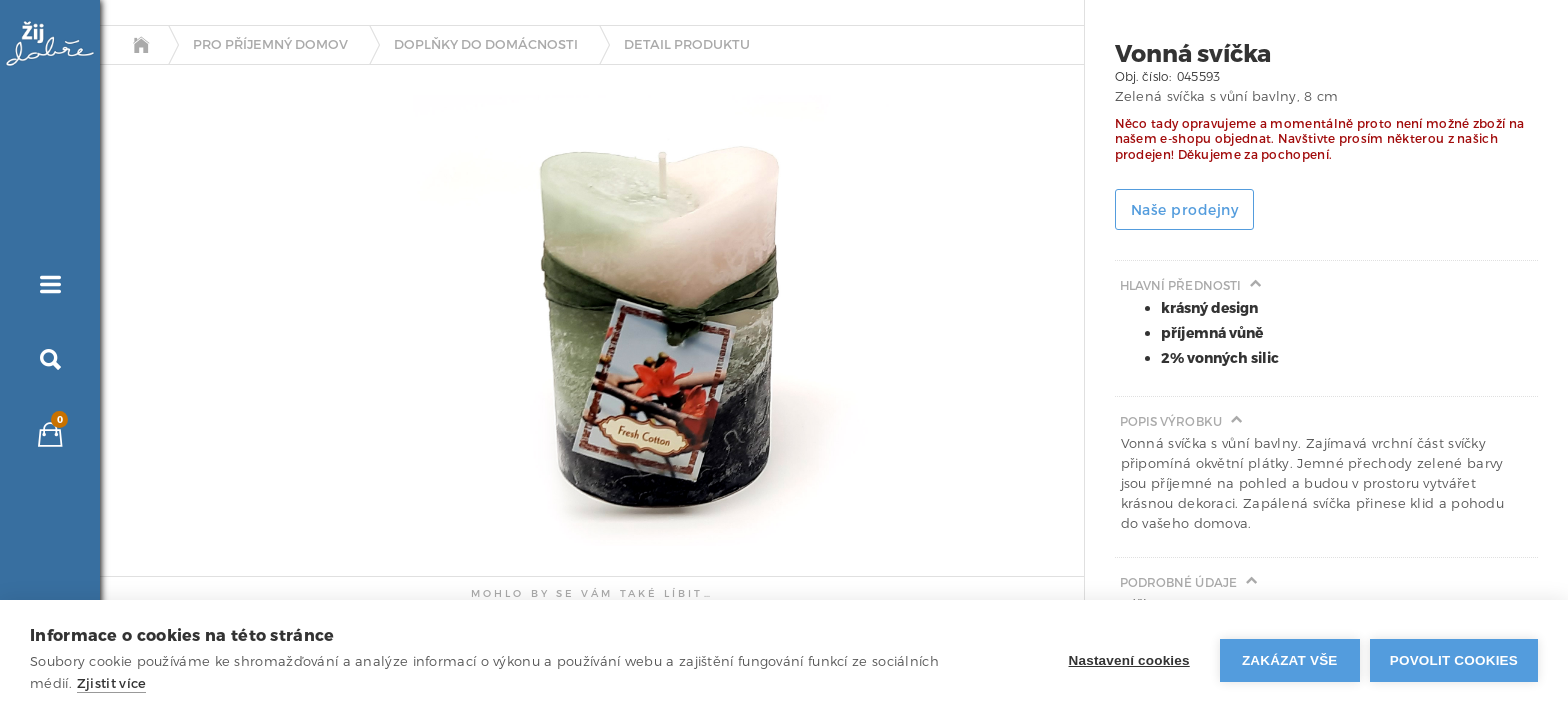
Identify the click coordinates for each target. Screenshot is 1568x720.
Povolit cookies (1454, 660)
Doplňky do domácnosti (486, 45)
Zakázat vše (1290, 660)
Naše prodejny (1185, 210)
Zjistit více (112, 683)
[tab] (169, 293)
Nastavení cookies (1129, 660)
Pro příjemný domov (270, 45)
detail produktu (687, 45)
